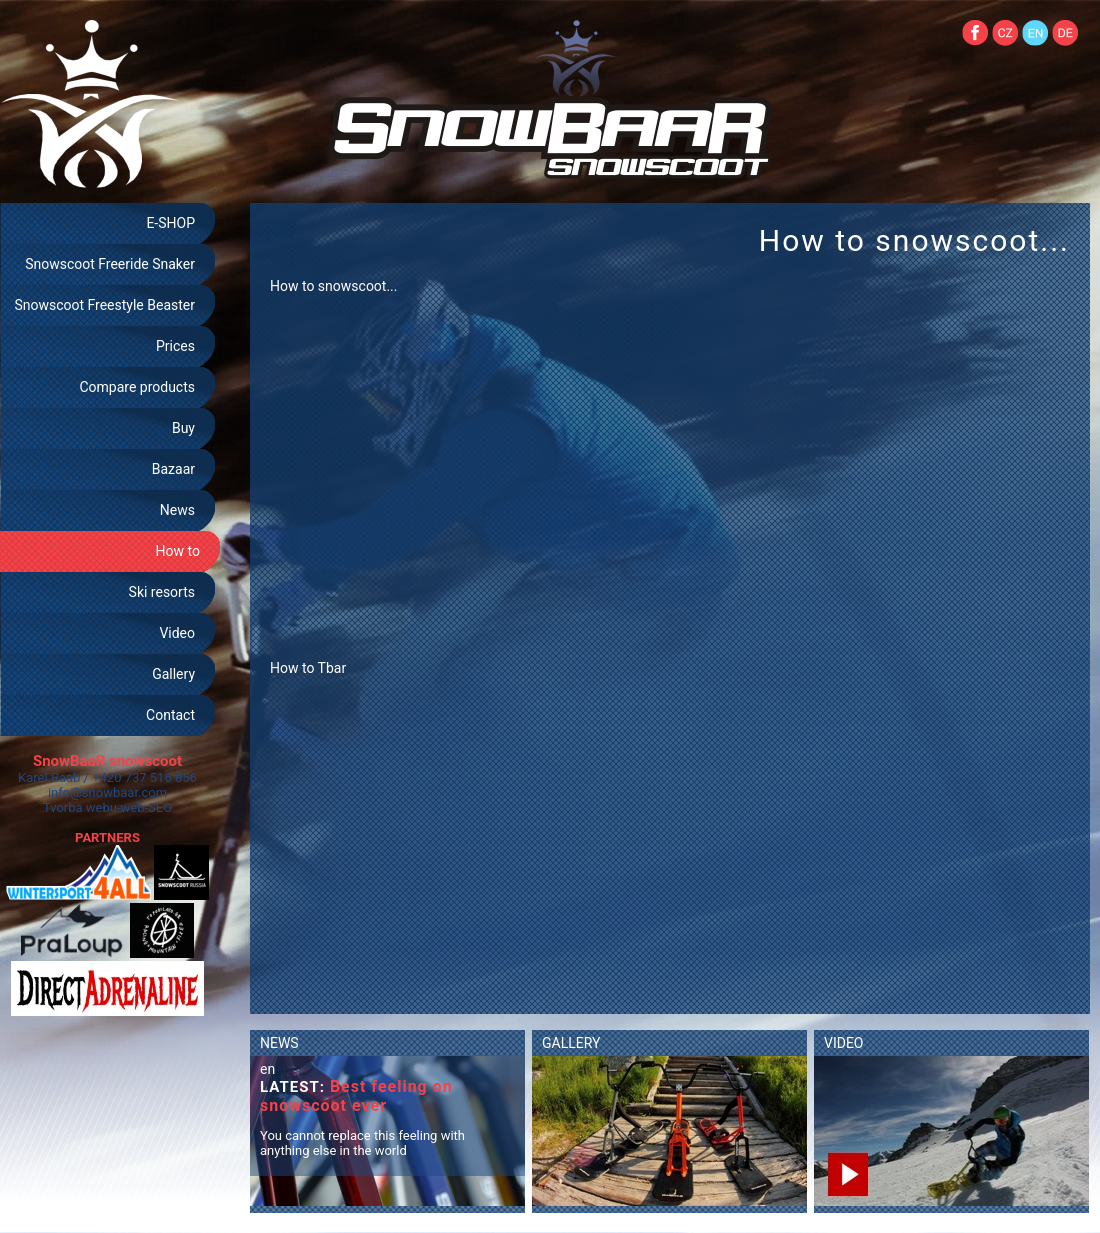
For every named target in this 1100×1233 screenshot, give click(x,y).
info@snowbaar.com (107, 792)
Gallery (173, 674)
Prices (175, 346)
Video (177, 633)
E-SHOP (170, 223)
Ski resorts (162, 592)
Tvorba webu (80, 807)
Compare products (137, 387)
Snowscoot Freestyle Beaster (104, 305)
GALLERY (571, 1043)
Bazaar (173, 469)
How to (178, 551)
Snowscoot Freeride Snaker (110, 264)
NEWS (279, 1043)
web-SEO (147, 807)
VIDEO (844, 1043)
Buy (183, 428)
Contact (170, 715)
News (177, 510)
